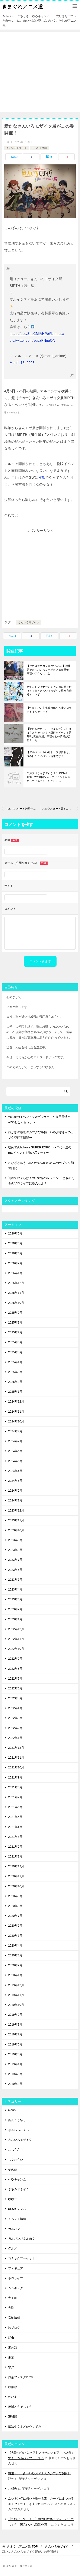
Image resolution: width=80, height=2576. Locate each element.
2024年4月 (15, 1471)
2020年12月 (16, 1866)
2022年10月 (16, 1648)
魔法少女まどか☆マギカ (24, 2426)
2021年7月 (15, 1797)
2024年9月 (15, 1431)
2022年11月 (16, 1639)
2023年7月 (15, 1559)
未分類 (12, 2347)
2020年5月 (15, 1935)
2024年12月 (16, 1401)
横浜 (41, 477)
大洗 (11, 2307)
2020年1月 (15, 1975)
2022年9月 (15, 1658)
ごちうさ (14, 2149)
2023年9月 (15, 1540)
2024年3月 (15, 1480)
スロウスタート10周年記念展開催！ (23, 808)
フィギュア (15, 2268)
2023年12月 (16, 1510)
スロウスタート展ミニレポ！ (59, 808)
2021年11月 (16, 1757)
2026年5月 (15, 1233)
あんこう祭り (17, 2120)
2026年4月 (15, 1243)
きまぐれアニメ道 (22, 6)
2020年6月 (15, 1925)
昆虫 (11, 2337)
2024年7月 (15, 1441)
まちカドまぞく (18, 2189)
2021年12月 (16, 1747)
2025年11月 (16, 1292)
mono (12, 2110)
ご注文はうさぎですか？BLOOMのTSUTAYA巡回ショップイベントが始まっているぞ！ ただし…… (48, 777)
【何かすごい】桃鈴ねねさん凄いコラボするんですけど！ (49, 709)
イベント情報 (39, 147)
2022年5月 (15, 1698)
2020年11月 (16, 1876)
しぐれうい (15, 2159)
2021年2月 (15, 1846)
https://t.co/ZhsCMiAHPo (29, 333)
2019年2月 (15, 2084)
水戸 (11, 2367)
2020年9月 (15, 1896)
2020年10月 (16, 1886)
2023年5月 (15, 1579)
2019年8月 (15, 2024)
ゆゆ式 (12, 2199)
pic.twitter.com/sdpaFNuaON (32, 340)
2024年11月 (16, 1411)
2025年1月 (15, 1391)
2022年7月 (15, 1678)
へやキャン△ (17, 2179)
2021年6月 (15, 1807)
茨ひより (14, 2397)
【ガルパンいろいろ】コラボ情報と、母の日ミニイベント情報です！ (49, 754)
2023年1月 (15, 1619)
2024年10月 (16, 1421)
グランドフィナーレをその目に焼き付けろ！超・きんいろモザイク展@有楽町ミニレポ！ (49, 690)
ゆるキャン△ (17, 2209)
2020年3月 (15, 1955)
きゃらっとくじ (18, 2130)
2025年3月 (15, 1372)
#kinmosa (56, 333)
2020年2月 (15, 1965)
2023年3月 (15, 1599)
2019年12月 (16, 1985)
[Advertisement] (40, 72)
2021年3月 (15, 1836)
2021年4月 (15, 1827)
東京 (11, 2357)
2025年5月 (15, 1352)
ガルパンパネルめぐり (23, 2238)
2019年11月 (16, 1995)
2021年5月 (15, 1817)
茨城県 (12, 2416)
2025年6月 (15, 1342)
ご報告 (12, 2488)
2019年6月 (15, 2044)
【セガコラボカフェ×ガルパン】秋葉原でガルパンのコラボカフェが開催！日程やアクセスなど (49, 669)
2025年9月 (15, 1312)
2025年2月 (15, 1381)
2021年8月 (15, 1787)
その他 (12, 2169)
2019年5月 (15, 2054)
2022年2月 (15, 1728)
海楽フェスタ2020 (20, 2377)
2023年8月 (15, 1550)
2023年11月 (16, 1520)
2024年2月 (15, 1490)
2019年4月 (15, 2064)
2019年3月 (15, 2074)
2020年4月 (15, 1945)
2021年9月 (15, 1777)
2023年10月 (16, 1530)
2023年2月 (15, 1609)
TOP (22, 2546)
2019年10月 (16, 2005)
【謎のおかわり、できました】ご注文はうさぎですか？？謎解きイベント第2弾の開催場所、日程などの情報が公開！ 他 (49, 734)
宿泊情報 (14, 2318)
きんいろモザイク (16, 147)
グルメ (12, 2248)
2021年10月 (16, 1767)
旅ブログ (14, 2327)
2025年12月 (16, 1283)
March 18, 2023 (22, 363)
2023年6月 (15, 1569)
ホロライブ (15, 2278)
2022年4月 (15, 1708)
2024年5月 (15, 1461)
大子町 (12, 2298)
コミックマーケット (21, 2258)
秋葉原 (12, 2387)
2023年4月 (15, 1589)
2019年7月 (15, 2034)
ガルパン (14, 2228)
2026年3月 (15, 1253)
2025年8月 (15, 1322)
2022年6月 (15, 1688)
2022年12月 (16, 1629)
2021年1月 (15, 1856)
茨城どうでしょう (20, 2406)
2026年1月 (15, 1273)
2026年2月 (15, 1263)
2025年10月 (16, 1302)
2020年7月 (15, 1915)
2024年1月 (15, 1500)
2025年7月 (15, 1332)
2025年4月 (15, 1362)
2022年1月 (15, 1738)
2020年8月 (15, 1906)
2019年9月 (15, 2014)
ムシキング (15, 2288)
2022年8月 (15, 1668)
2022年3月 (15, 1718)
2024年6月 (15, 1451)
